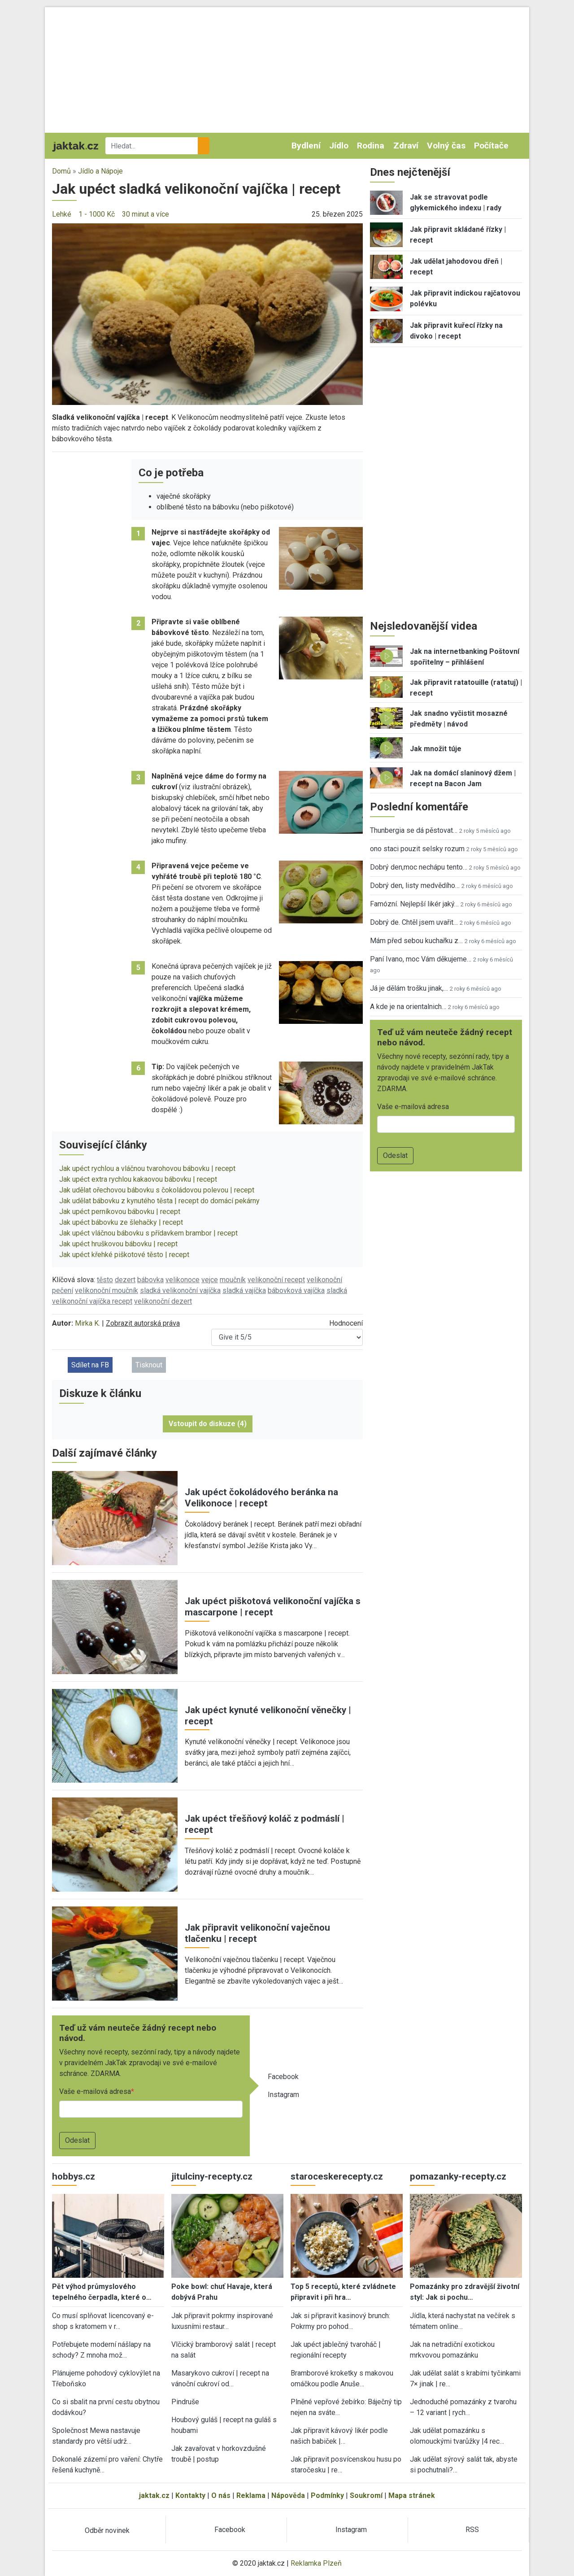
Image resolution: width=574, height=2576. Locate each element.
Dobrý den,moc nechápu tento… (418, 867)
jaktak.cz (154, 2495)
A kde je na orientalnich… (408, 1006)
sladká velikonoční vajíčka (180, 1290)
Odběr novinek (107, 2530)
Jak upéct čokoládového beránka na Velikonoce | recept (261, 1498)
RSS (472, 2529)
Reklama (250, 2495)
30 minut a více (145, 214)
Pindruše (185, 2402)
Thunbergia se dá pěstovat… (413, 830)
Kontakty (190, 2495)
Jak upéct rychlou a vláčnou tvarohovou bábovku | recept (147, 1168)
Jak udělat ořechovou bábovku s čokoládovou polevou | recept (156, 1190)
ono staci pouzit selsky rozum (417, 848)
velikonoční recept (276, 1279)
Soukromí (366, 2495)
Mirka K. (87, 1323)
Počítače (491, 145)
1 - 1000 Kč (96, 214)
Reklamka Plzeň (316, 2563)
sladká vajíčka (244, 1290)
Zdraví (405, 145)
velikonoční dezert (163, 1301)
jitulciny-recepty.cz (211, 2176)
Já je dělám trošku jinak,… (409, 988)
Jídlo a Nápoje (100, 171)
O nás (220, 2495)
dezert (125, 1279)
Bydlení (306, 145)
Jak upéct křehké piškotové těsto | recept (124, 1254)
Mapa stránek (411, 2495)
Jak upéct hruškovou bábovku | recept (118, 1244)
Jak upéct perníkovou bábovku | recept (119, 1211)
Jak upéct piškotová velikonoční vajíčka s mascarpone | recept (273, 1607)
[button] (207, 313)
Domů (61, 171)
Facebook (283, 2076)
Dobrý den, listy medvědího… (415, 885)
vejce (209, 1279)
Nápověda (288, 2495)
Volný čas (446, 145)
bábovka (150, 1279)
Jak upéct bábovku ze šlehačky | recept (121, 1222)
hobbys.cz (73, 2176)
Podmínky (327, 2495)
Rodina (370, 145)
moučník (233, 1279)
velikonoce (182, 1279)
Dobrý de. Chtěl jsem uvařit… (414, 922)
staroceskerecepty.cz (337, 2176)
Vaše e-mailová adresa (95, 2091)
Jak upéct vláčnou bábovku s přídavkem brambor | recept (148, 1233)
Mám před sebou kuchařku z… (416, 940)
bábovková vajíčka (296, 1290)
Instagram (283, 2094)
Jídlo (338, 145)
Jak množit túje (435, 748)
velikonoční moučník (106, 1290)
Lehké (61, 214)
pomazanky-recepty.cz (458, 2176)
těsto (105, 1279)
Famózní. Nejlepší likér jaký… (414, 904)
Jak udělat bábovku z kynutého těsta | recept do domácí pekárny (159, 1201)
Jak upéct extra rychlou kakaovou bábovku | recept (138, 1179)
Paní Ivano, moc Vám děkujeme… (420, 959)
